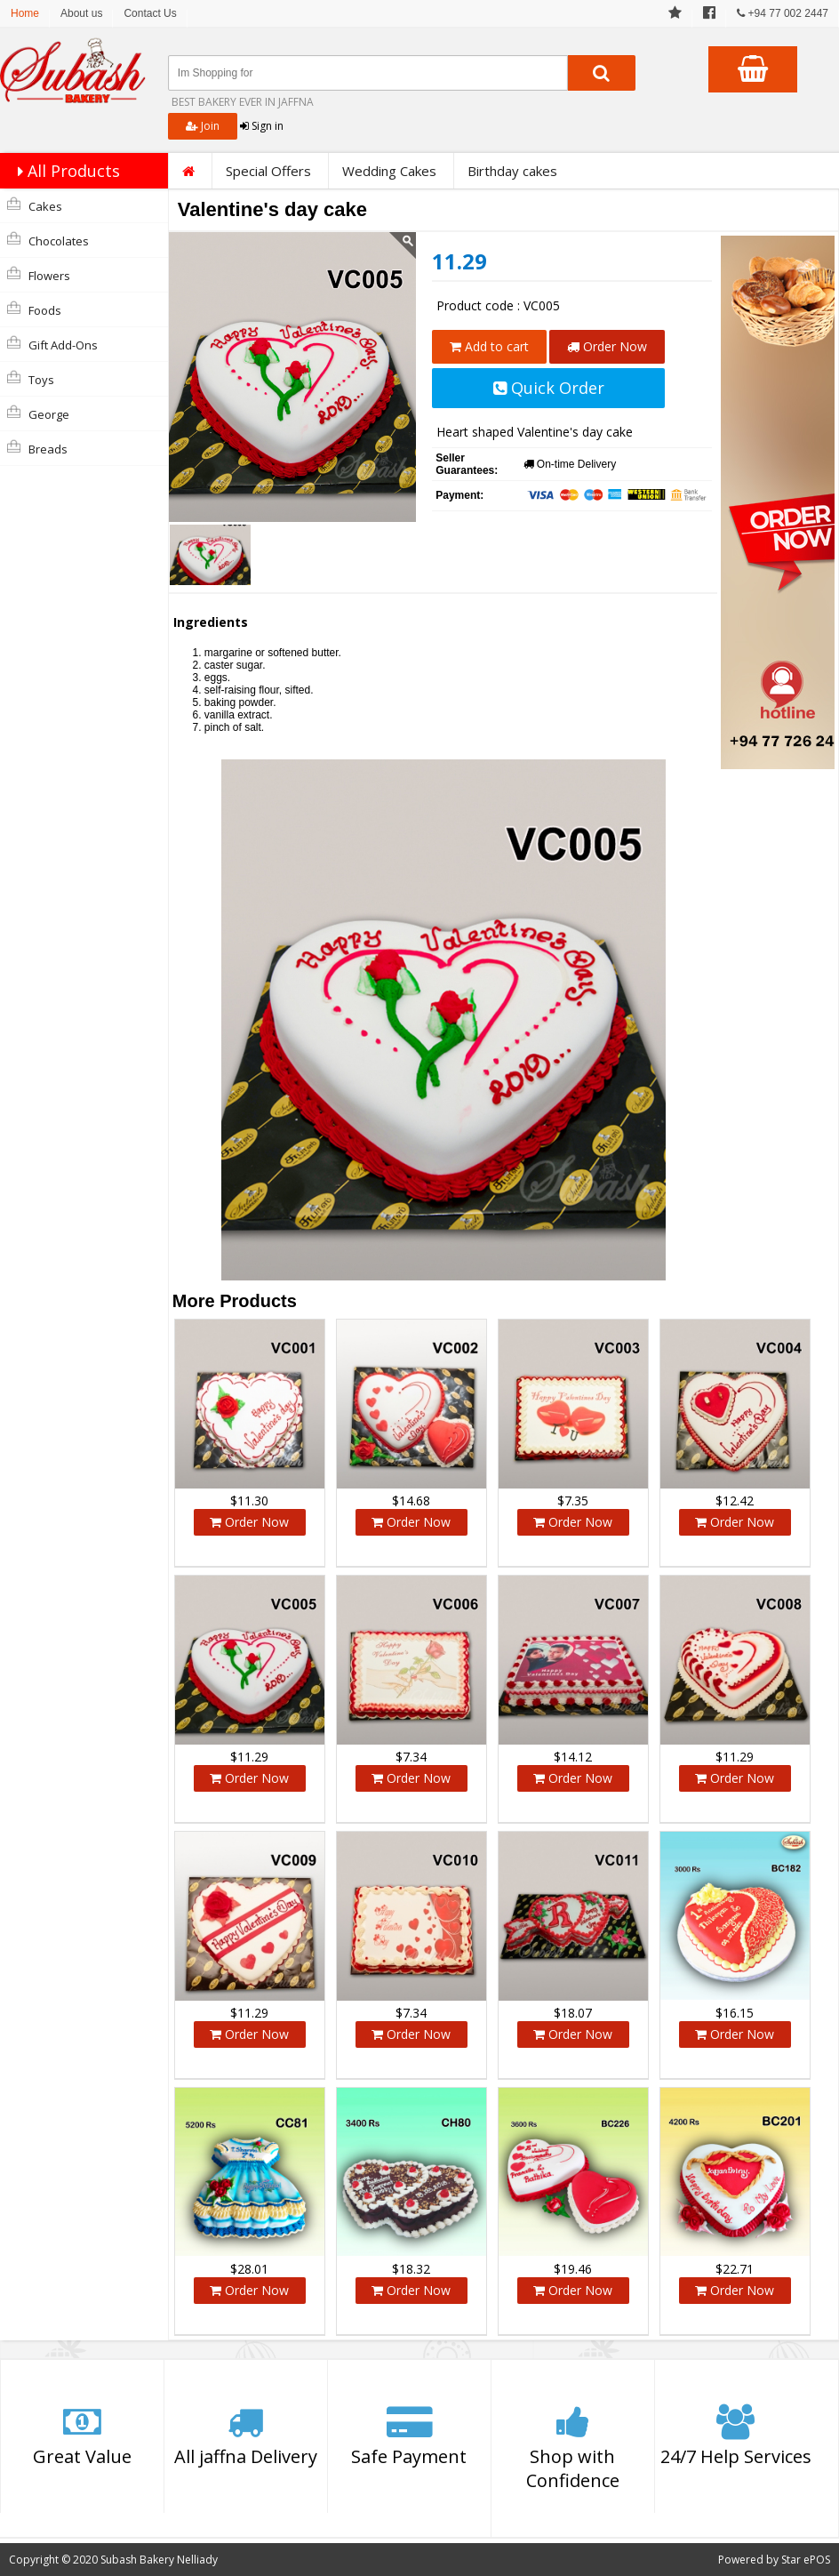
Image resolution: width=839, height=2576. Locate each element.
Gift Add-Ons (52, 344)
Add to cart (489, 346)
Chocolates (48, 240)
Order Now (607, 346)
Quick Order (548, 387)
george (38, 413)
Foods (34, 309)
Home (25, 13)
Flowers (38, 275)
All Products (64, 170)
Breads (37, 448)
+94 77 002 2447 (782, 13)
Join (203, 125)
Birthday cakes (512, 171)
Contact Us (150, 13)
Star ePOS (805, 2559)
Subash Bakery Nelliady (159, 2559)
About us (81, 13)
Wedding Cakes (389, 171)
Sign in (262, 125)
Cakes (34, 205)
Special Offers (268, 171)
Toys (30, 379)
